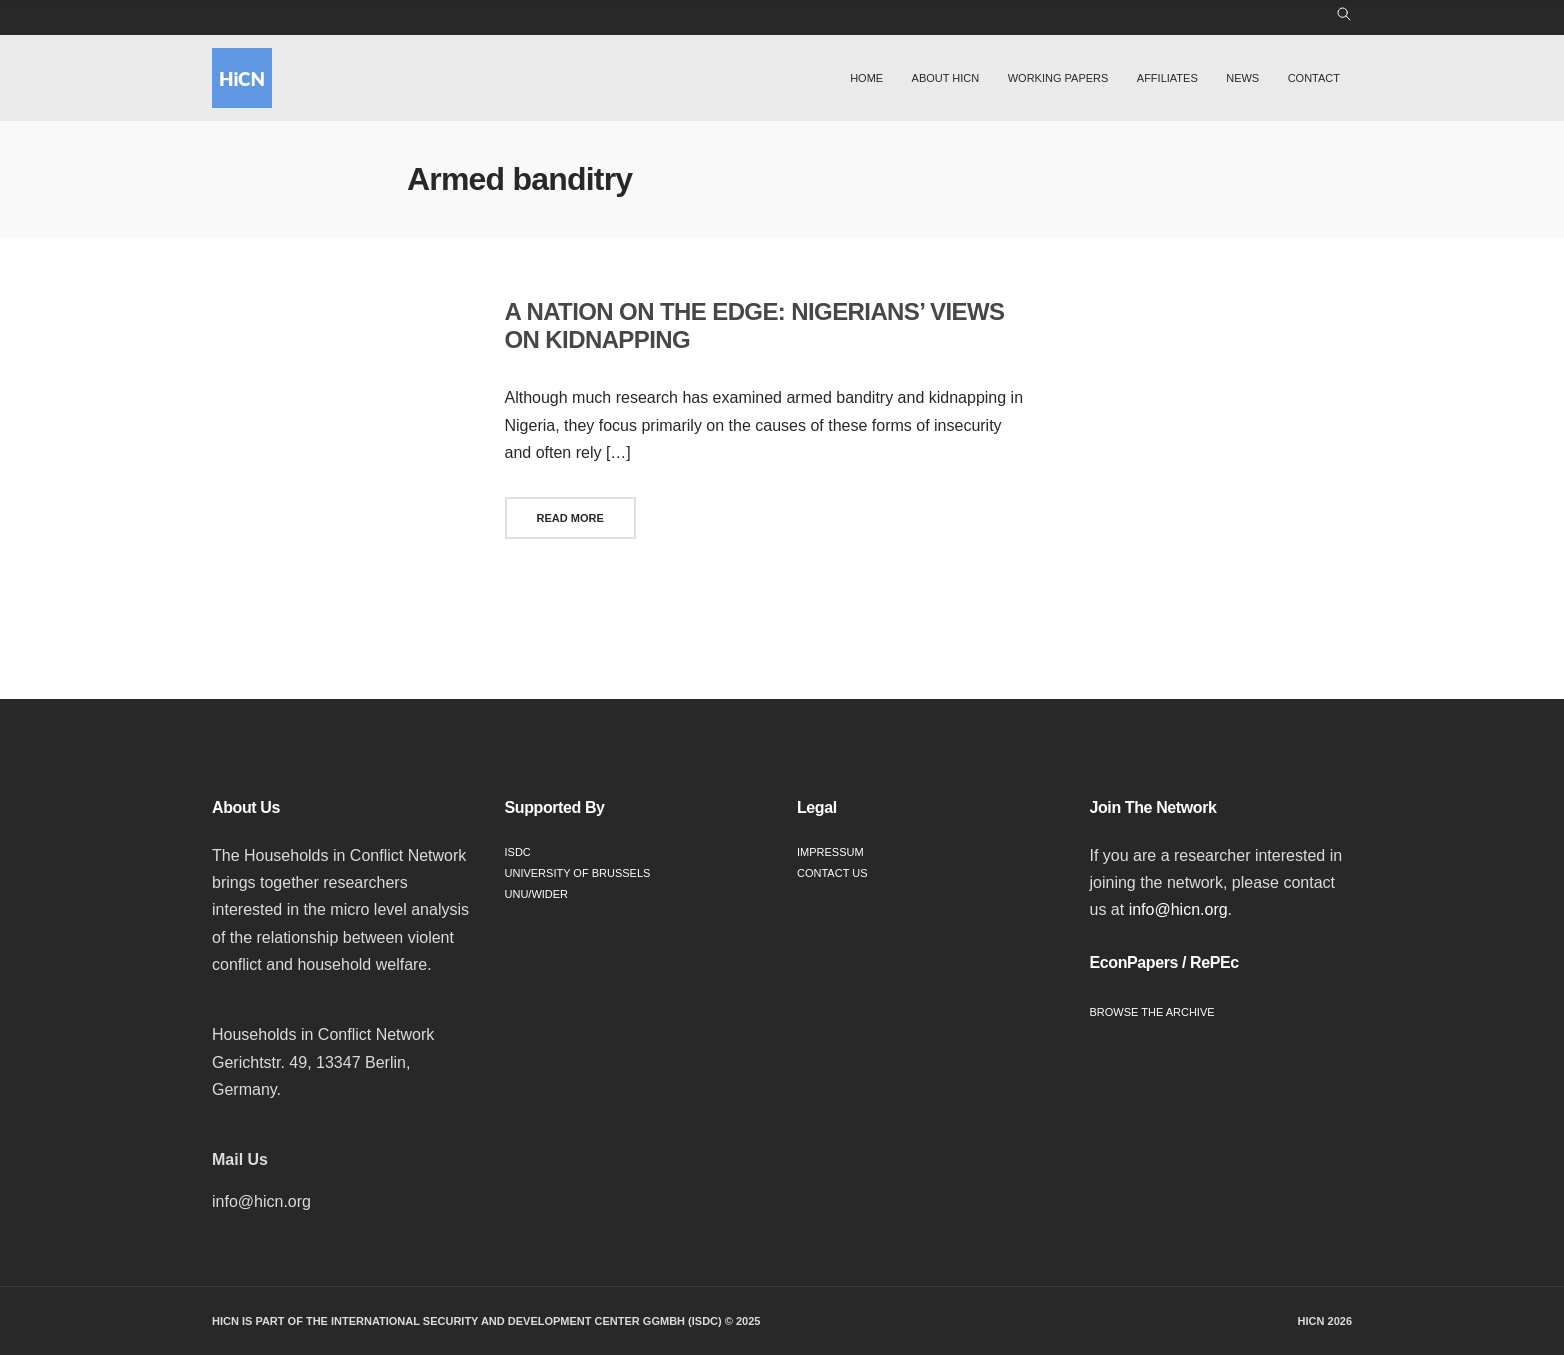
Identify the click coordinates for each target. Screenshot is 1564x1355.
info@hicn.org (1178, 909)
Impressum (830, 852)
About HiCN (946, 78)
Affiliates (1167, 78)
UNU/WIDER (537, 894)
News (1242, 78)
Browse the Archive (1152, 1012)
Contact (1314, 78)
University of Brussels (578, 873)
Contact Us (832, 873)
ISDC (518, 852)
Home (866, 78)
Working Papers (1058, 78)
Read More (570, 518)
